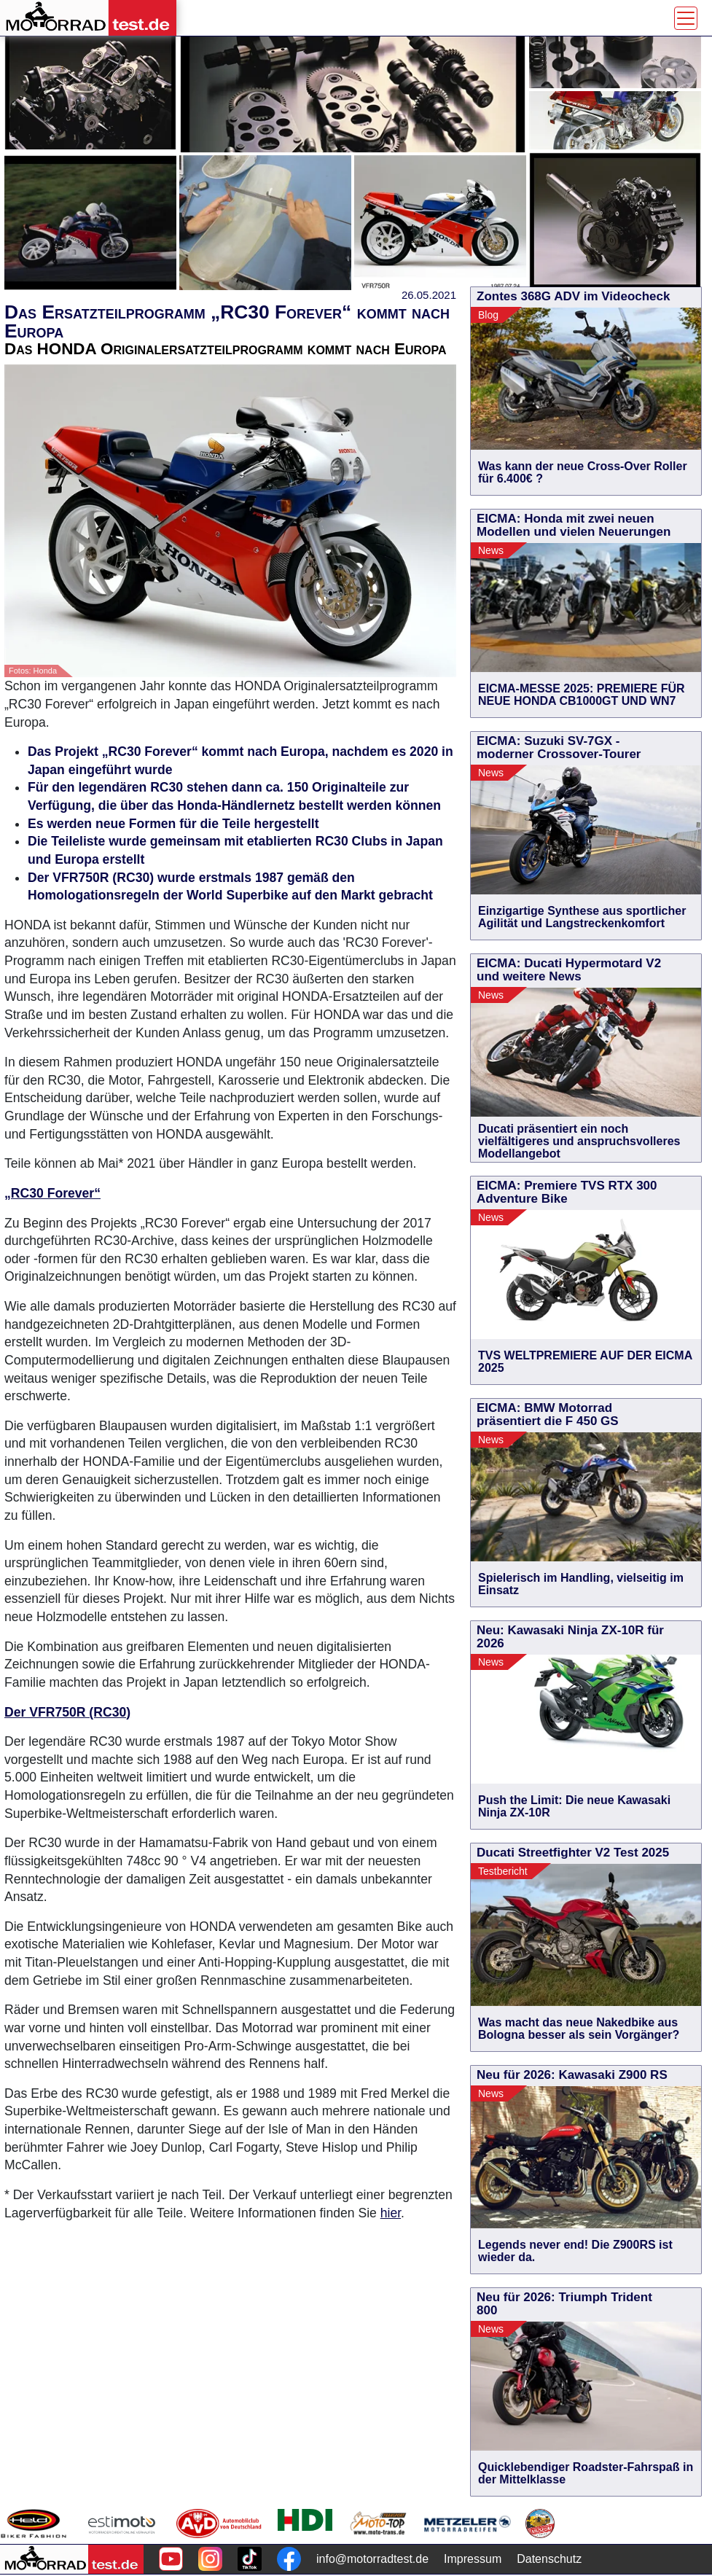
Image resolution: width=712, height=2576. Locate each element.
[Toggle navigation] (685, 18)
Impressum (472, 2559)
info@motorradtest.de (372, 2559)
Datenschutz (549, 2559)
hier (390, 2213)
